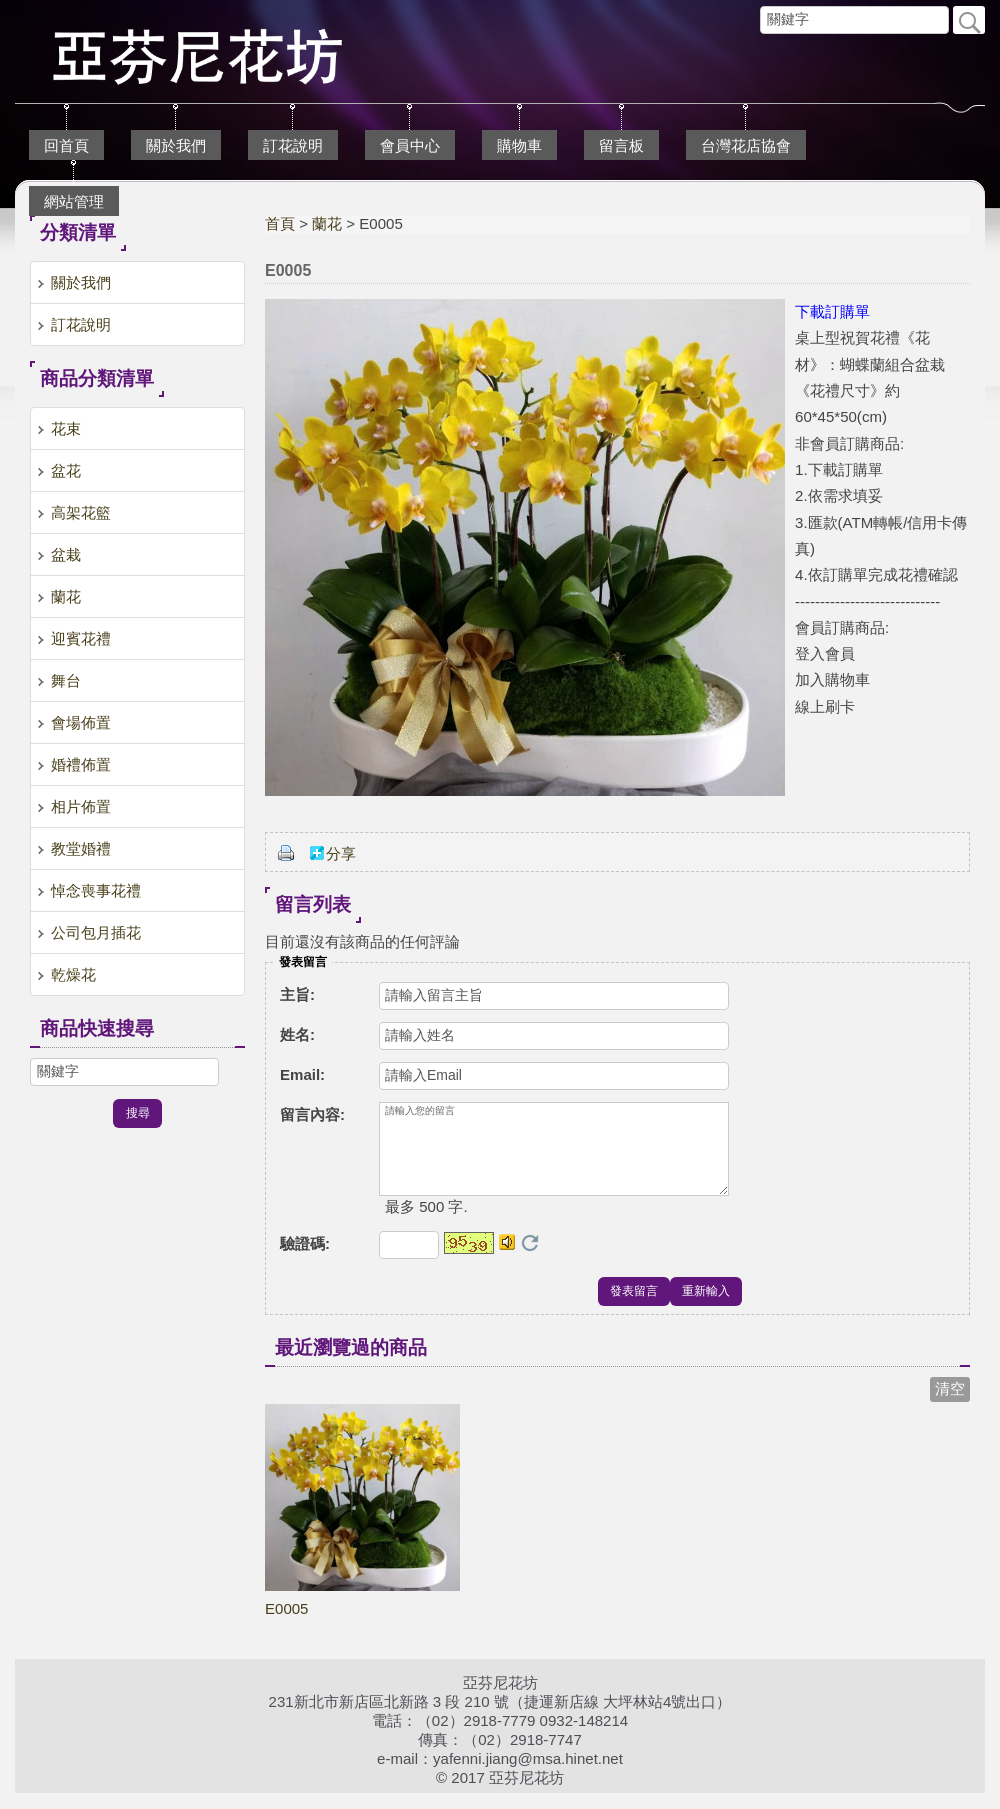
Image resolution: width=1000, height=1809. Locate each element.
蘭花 (327, 223)
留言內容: (312, 1114)
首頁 (280, 223)
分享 (341, 853)
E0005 (286, 1624)
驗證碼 (305, 1259)
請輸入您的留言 (554, 1157)
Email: (302, 1074)
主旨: (297, 994)
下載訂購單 (832, 311)
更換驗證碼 (530, 1259)
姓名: (297, 1034)
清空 (950, 1404)
